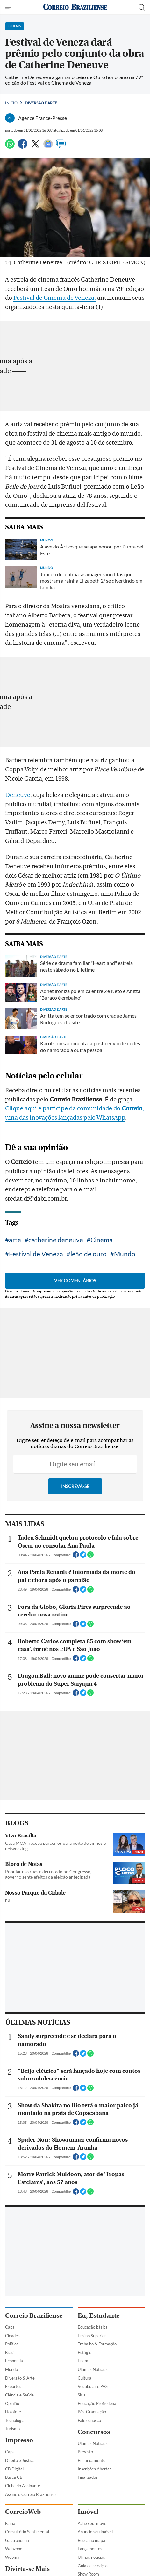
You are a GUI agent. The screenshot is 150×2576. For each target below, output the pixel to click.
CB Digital (14, 2468)
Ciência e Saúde (19, 2394)
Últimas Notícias (93, 2369)
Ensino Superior (92, 2335)
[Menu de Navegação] (9, 7)
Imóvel (88, 2511)
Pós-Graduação (92, 2411)
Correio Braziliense (33, 2315)
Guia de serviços (93, 2565)
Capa (10, 2326)
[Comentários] (61, 147)
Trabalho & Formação (97, 2343)
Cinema (101, 1240)
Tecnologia (15, 2420)
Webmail (13, 2557)
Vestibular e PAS (93, 2386)
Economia (14, 2360)
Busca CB (13, 2477)
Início (11, 102)
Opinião (12, 2403)
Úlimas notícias (91, 2557)
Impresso (19, 2440)
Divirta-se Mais (27, 2568)
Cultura (84, 2378)
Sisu (81, 2394)
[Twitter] (35, 147)
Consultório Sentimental (27, 2531)
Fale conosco (89, 2420)
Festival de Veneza (36, 1254)
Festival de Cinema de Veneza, (54, 297)
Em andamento (91, 2460)
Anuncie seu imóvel (95, 2531)
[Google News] (48, 147)
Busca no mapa (91, 2540)
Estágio (84, 2352)
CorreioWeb (23, 2511)
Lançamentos (90, 2548)
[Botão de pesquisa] (142, 7)
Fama (10, 2523)
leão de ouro (88, 1254)
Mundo (124, 1254)
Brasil (10, 2352)
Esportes (13, 2386)
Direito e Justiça (20, 2460)
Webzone (13, 2548)
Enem (83, 2360)
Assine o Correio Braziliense (30, 2494)
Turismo (12, 2428)
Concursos (94, 2432)
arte (15, 1240)
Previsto (85, 2451)
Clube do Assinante (22, 2485)
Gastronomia (17, 2540)
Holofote (13, 2411)
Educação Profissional (97, 2403)
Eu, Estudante (98, 2315)
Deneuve (17, 795)
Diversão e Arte (41, 102)
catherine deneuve (55, 1240)
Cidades (12, 2335)
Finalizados (88, 2477)
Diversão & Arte (20, 2378)
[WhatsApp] (10, 147)
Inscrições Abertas (94, 2468)
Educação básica (93, 2326)
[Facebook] (22, 147)
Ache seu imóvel (92, 2523)
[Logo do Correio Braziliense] (75, 7)
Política (11, 2343)
